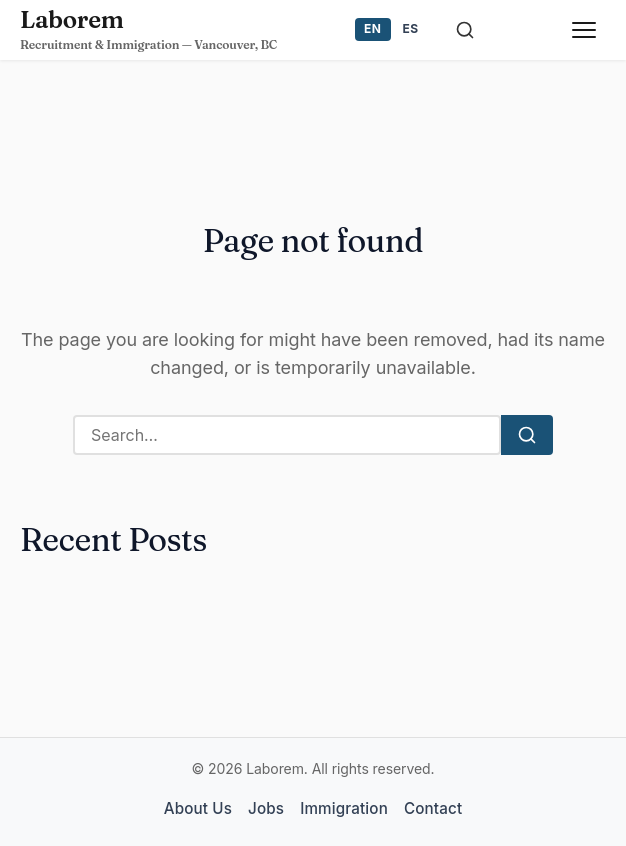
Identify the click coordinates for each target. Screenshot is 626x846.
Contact (433, 808)
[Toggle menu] (584, 30)
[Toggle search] (465, 30)
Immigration (344, 808)
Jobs (266, 808)
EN (372, 28)
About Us (198, 808)
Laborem (72, 19)
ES (411, 28)
